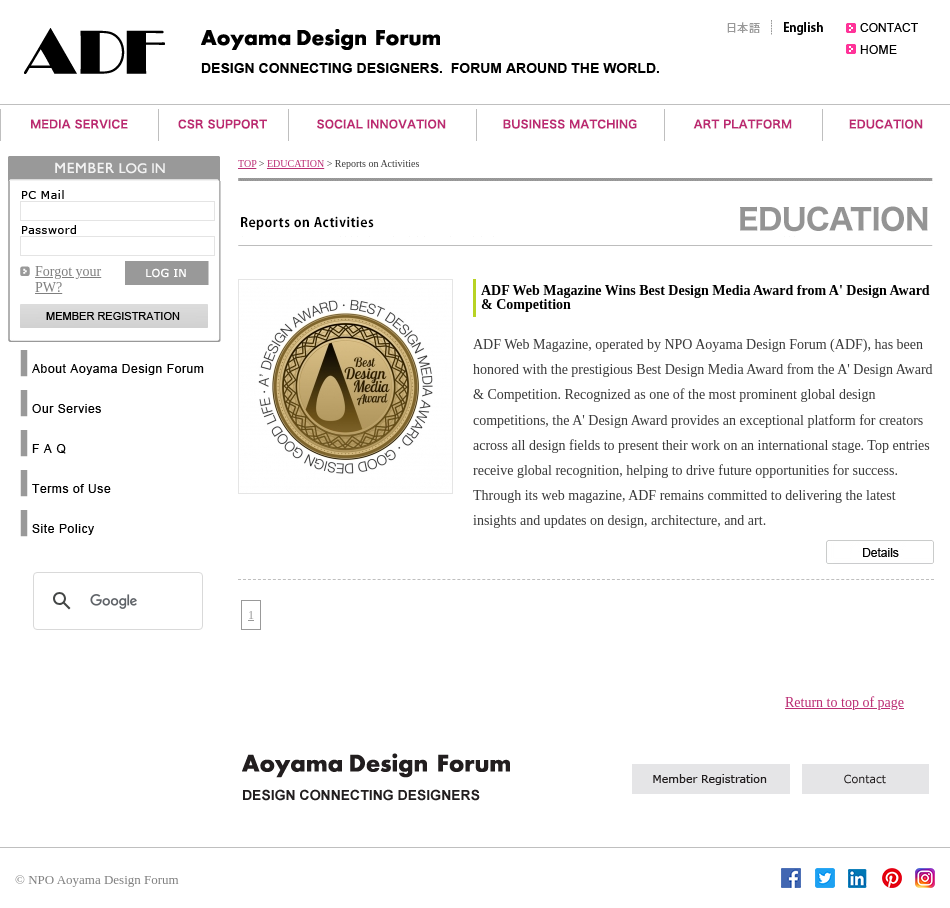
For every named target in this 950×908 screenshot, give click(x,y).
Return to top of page (844, 702)
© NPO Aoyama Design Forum (97, 879)
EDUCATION (295, 163)
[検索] (115, 601)
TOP (247, 163)
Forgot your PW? (68, 279)
